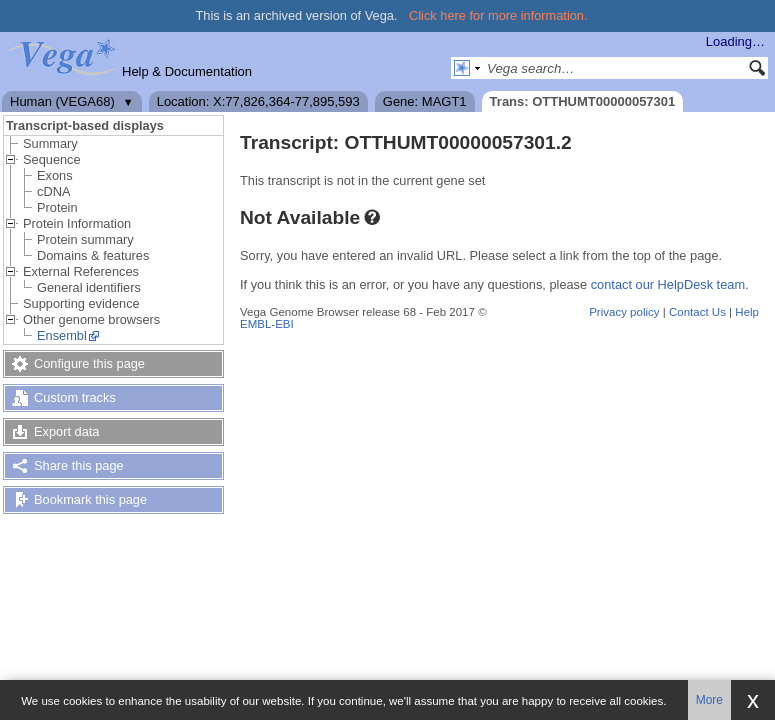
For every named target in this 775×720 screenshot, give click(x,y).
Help (747, 312)
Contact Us (697, 312)
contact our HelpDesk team (668, 284)
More (709, 700)
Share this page (79, 465)
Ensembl (62, 335)
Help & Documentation (187, 71)
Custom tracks (75, 397)
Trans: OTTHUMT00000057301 (583, 101)
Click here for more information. (498, 15)
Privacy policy (624, 312)
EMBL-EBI (267, 324)
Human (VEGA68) (62, 101)
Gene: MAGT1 (425, 101)
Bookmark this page (90, 499)
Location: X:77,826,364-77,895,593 (258, 101)
